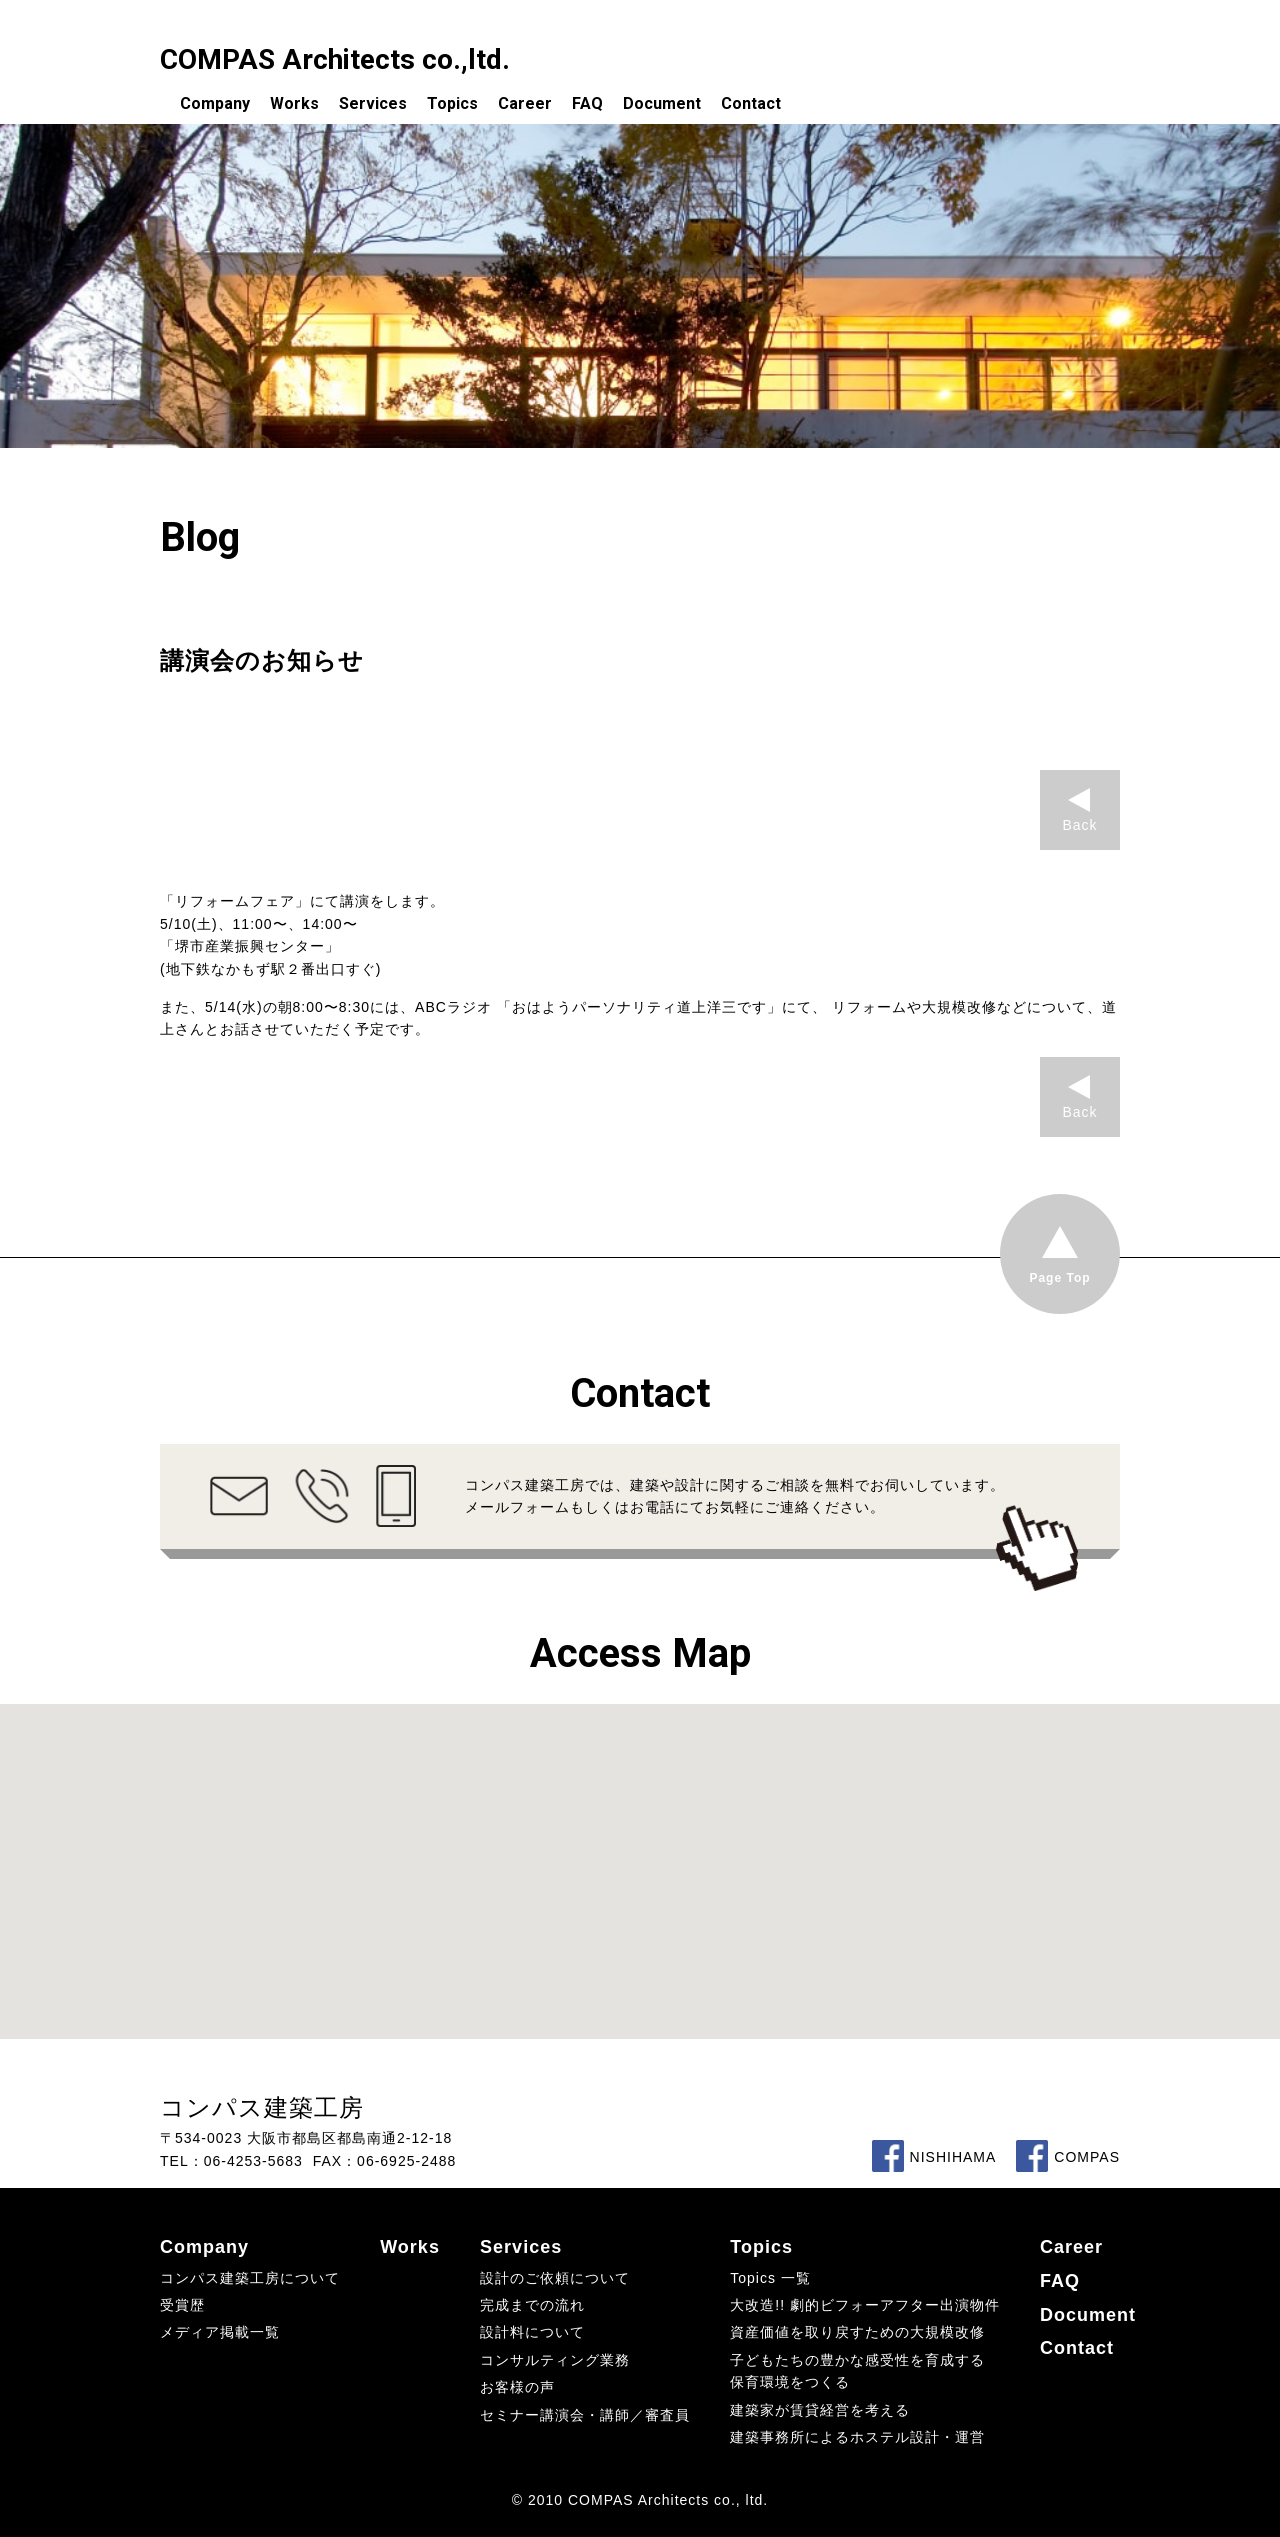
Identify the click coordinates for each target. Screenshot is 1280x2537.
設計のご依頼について (555, 2278)
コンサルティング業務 (555, 2360)
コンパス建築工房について (250, 2278)
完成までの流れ (532, 2305)
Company (215, 103)
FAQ (587, 103)
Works (294, 103)
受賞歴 (182, 2305)
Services (373, 103)
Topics (452, 103)
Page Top (1059, 1278)
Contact (751, 103)
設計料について (532, 2332)
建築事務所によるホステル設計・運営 (857, 2437)
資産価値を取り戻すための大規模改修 (857, 2332)
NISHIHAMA (934, 2157)
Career (525, 103)
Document (662, 103)
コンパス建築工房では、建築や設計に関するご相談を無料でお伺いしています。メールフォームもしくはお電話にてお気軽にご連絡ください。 (735, 1496)
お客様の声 (517, 2387)
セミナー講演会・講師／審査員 (585, 2415)
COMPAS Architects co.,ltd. (335, 59)
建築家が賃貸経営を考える (820, 2410)
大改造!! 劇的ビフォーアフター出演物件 (865, 2305)
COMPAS (1068, 2157)
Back (1079, 825)
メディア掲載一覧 (220, 2332)
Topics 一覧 (770, 2278)
